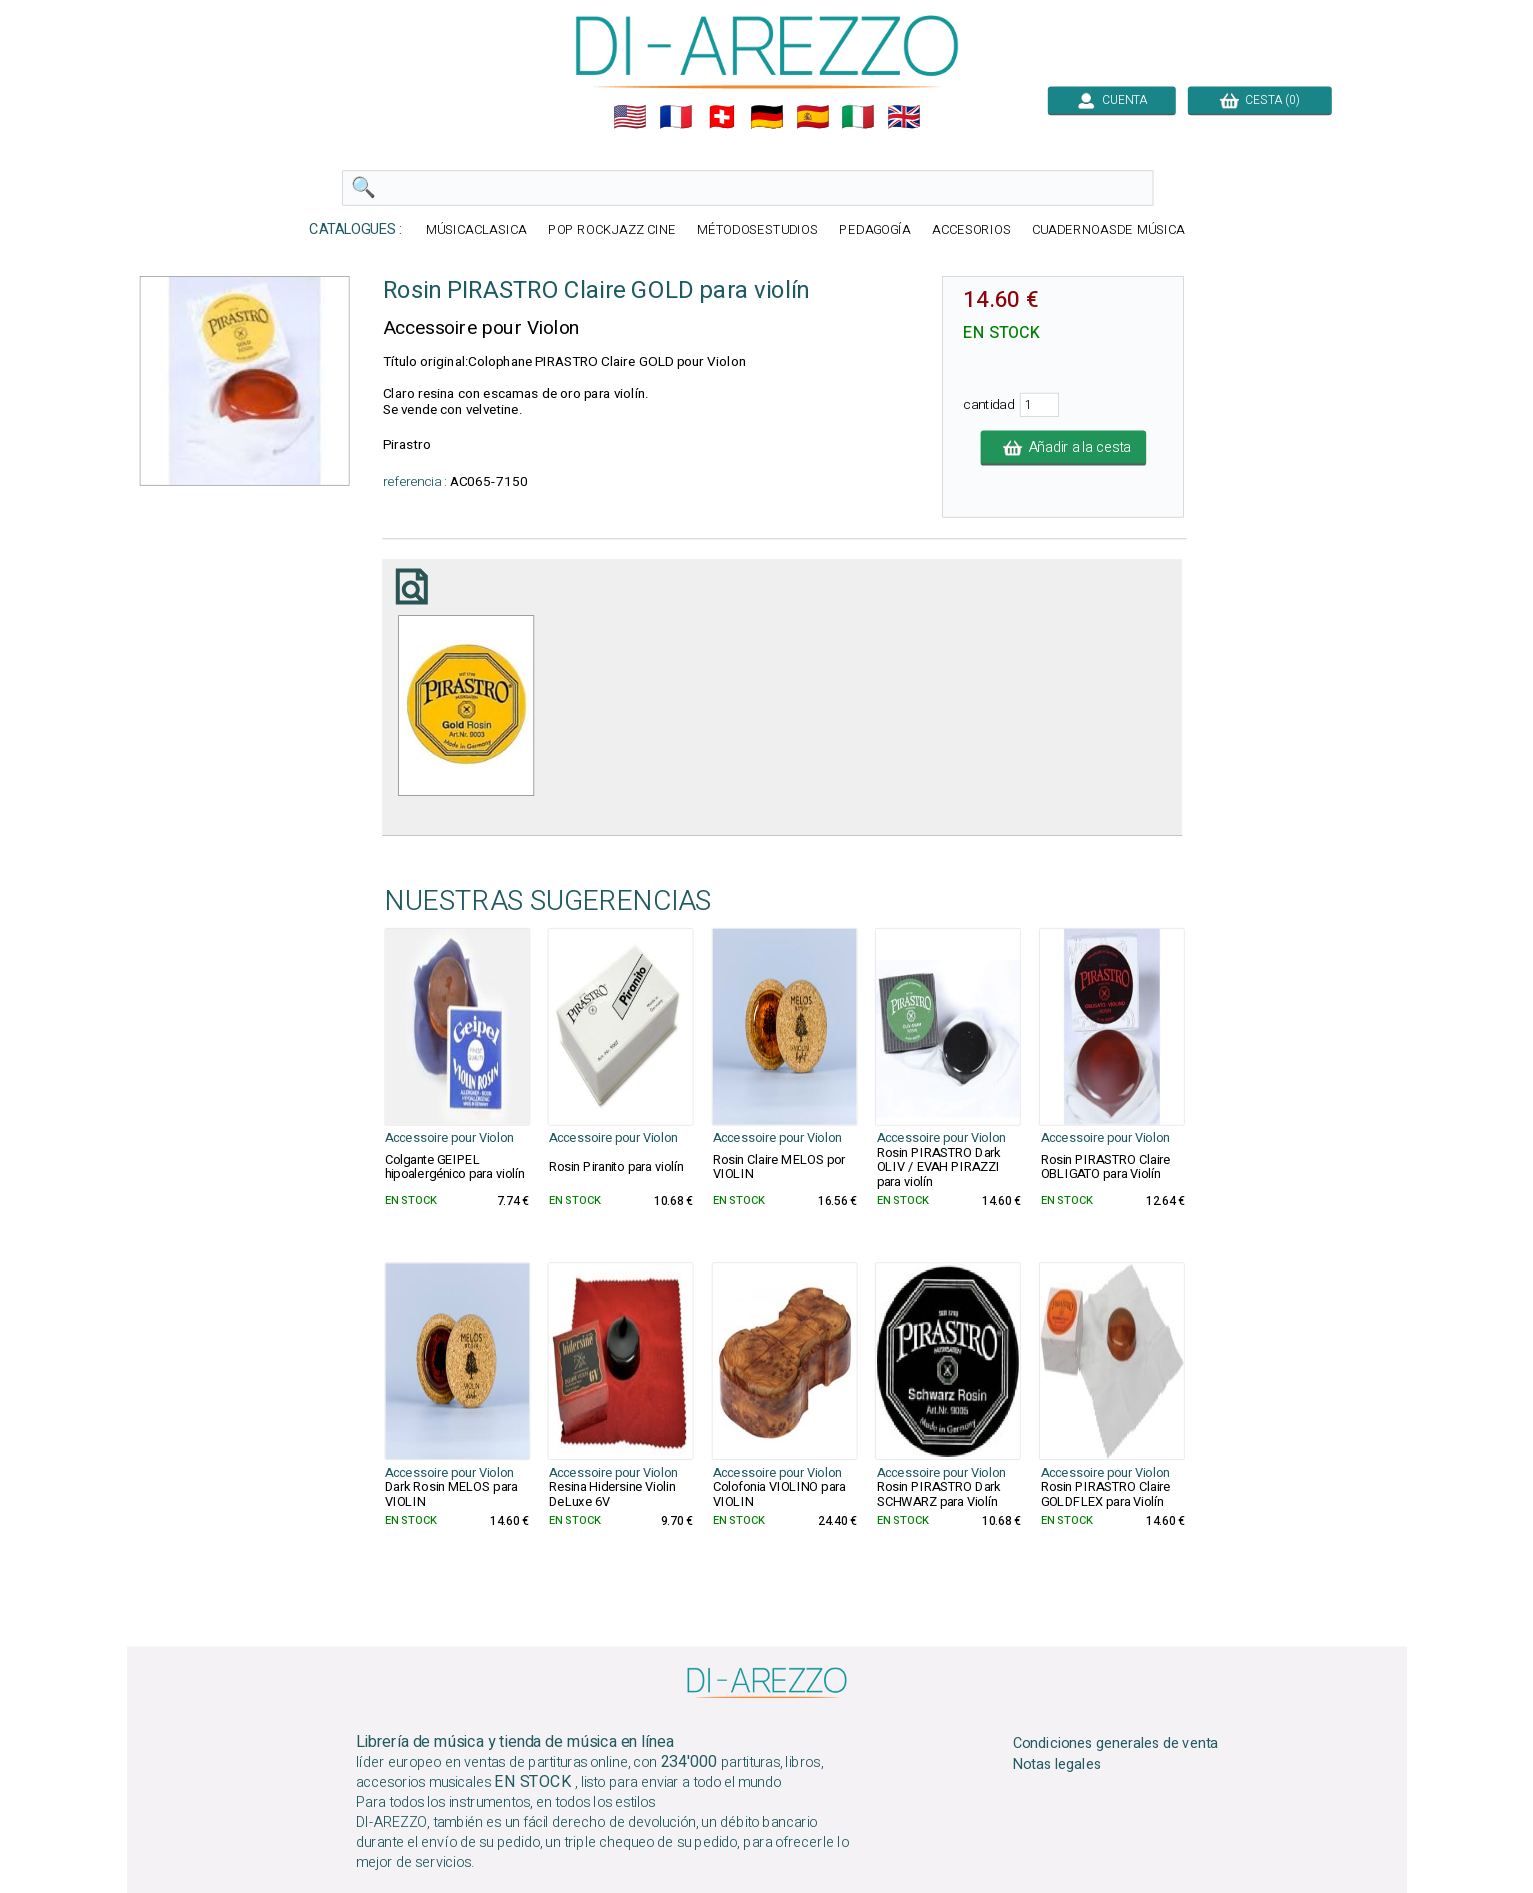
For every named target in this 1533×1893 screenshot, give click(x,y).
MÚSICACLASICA (476, 230)
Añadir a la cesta (1063, 448)
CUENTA (1111, 100)
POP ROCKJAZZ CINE (611, 230)
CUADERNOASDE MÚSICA (1107, 230)
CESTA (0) (1259, 100)
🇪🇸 (812, 117)
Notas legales (1056, 1764)
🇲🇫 (676, 117)
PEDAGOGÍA (875, 230)
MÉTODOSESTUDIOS (757, 230)
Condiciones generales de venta (1115, 1743)
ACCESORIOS (970, 230)
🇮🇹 (858, 117)
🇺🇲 (630, 117)
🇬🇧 (904, 117)
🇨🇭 (721, 117)
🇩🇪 (767, 117)
